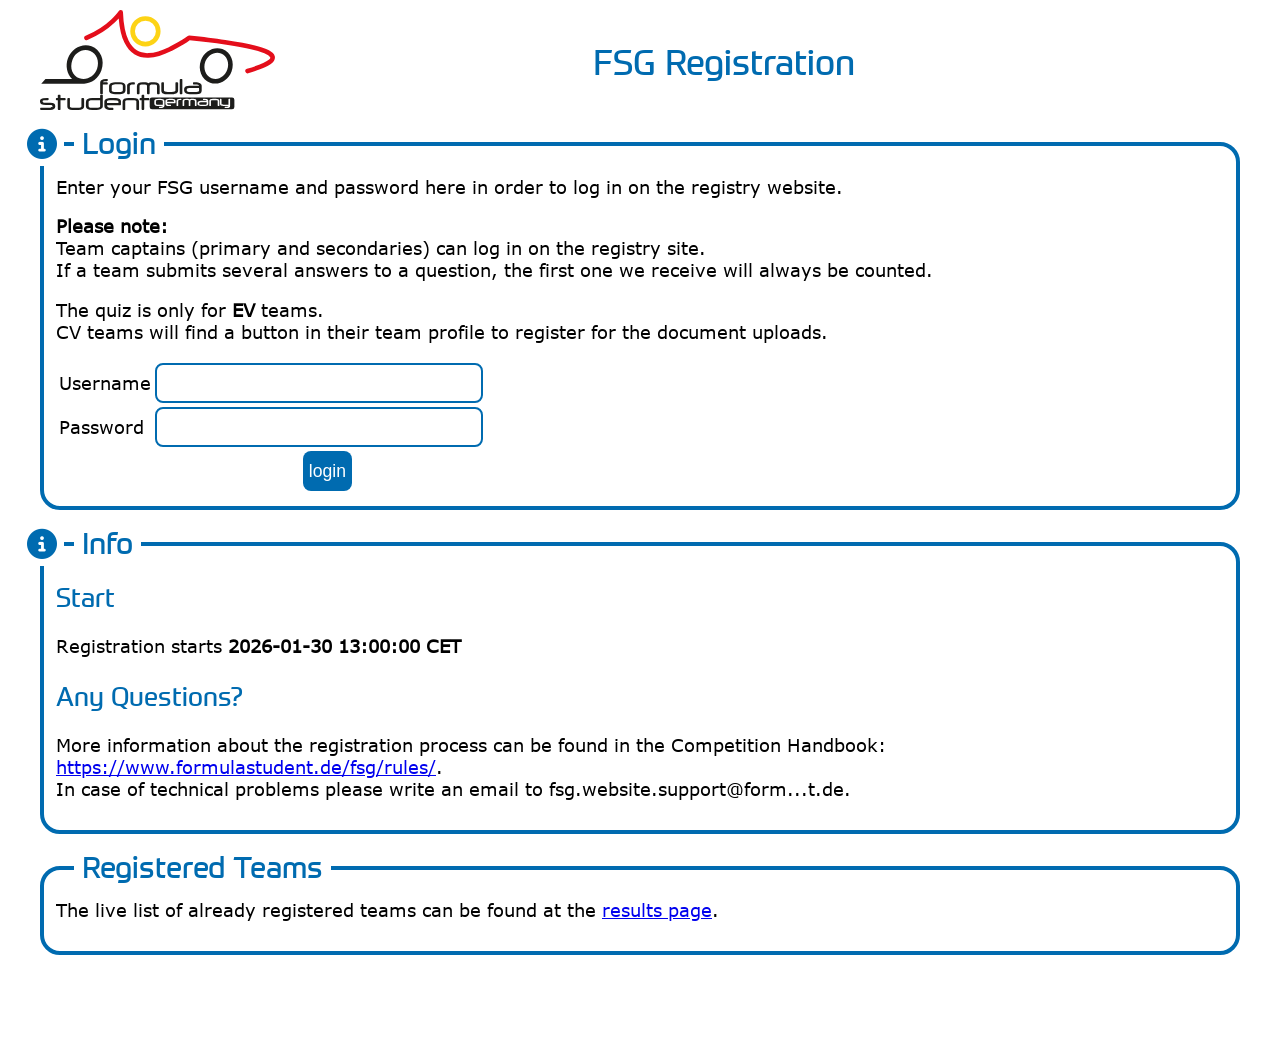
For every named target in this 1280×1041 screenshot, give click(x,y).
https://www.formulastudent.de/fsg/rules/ (246, 767)
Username (105, 383)
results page (657, 910)
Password (101, 427)
